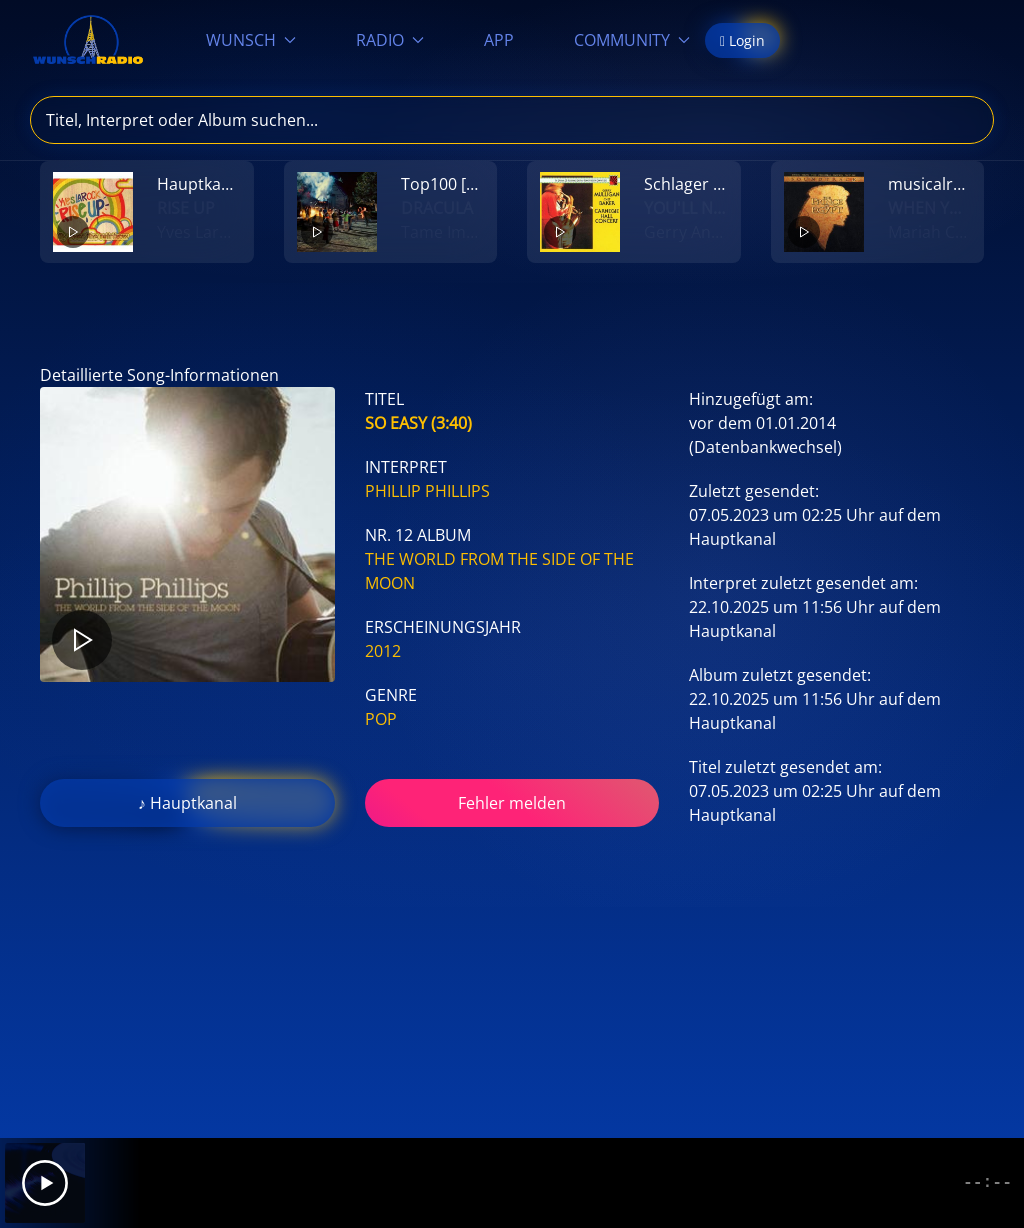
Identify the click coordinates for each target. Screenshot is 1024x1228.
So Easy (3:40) (418, 423)
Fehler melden (512, 803)
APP (499, 40)
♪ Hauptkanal (187, 803)
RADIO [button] (390, 40)
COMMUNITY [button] (632, 40)
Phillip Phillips (427, 491)
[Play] (45, 1183)
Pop (381, 719)
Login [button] (742, 40)
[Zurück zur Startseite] (88, 40)
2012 (383, 651)
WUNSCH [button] (251, 40)
